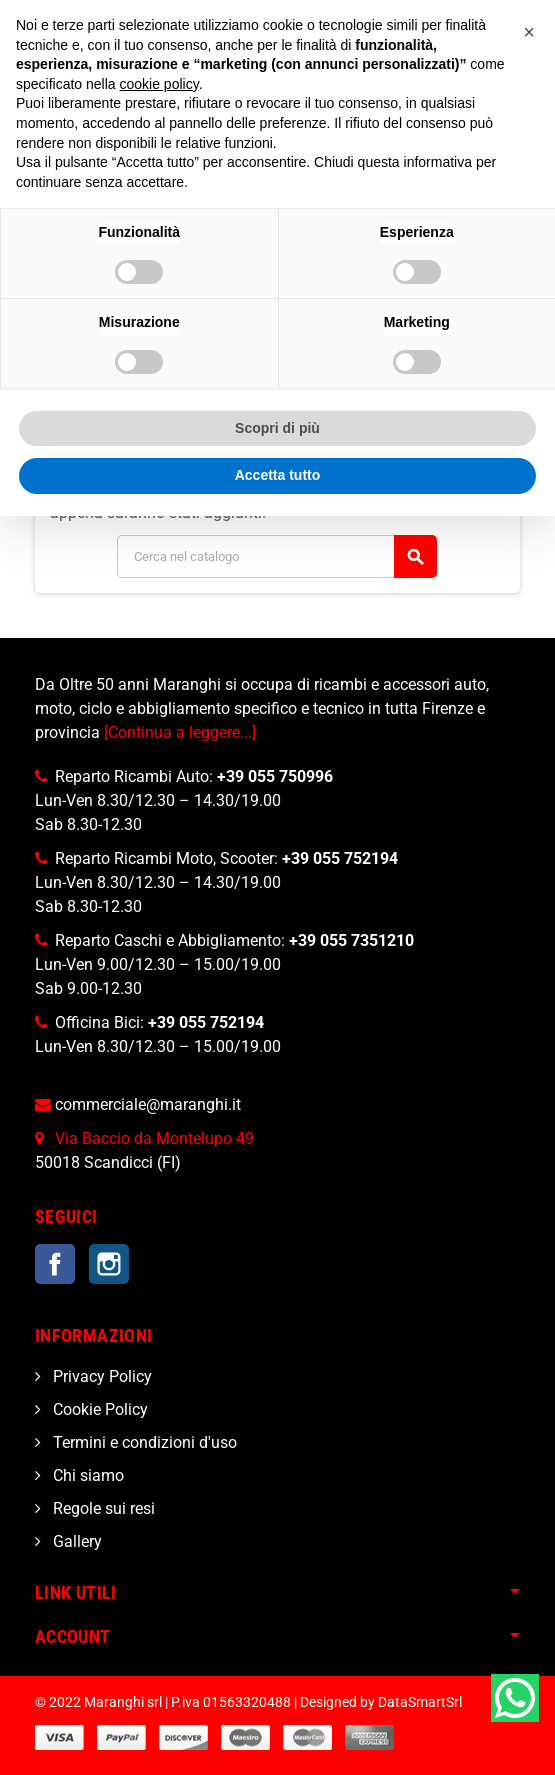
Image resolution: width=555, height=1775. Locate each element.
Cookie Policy (98, 1409)
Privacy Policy (100, 1376)
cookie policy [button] (159, 84)
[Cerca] (276, 556)
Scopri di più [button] (277, 428)
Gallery (75, 1541)
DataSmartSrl (420, 1702)
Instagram (109, 1264)
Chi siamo (86, 1475)
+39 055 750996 (275, 776)
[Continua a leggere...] (180, 732)
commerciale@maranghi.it (148, 1104)
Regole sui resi (102, 1508)
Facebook (55, 1264)
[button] (529, 32)
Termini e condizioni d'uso (143, 1442)
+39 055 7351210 (351, 940)
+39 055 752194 (340, 858)
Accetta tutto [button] (278, 475)
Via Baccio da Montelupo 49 (154, 1138)
